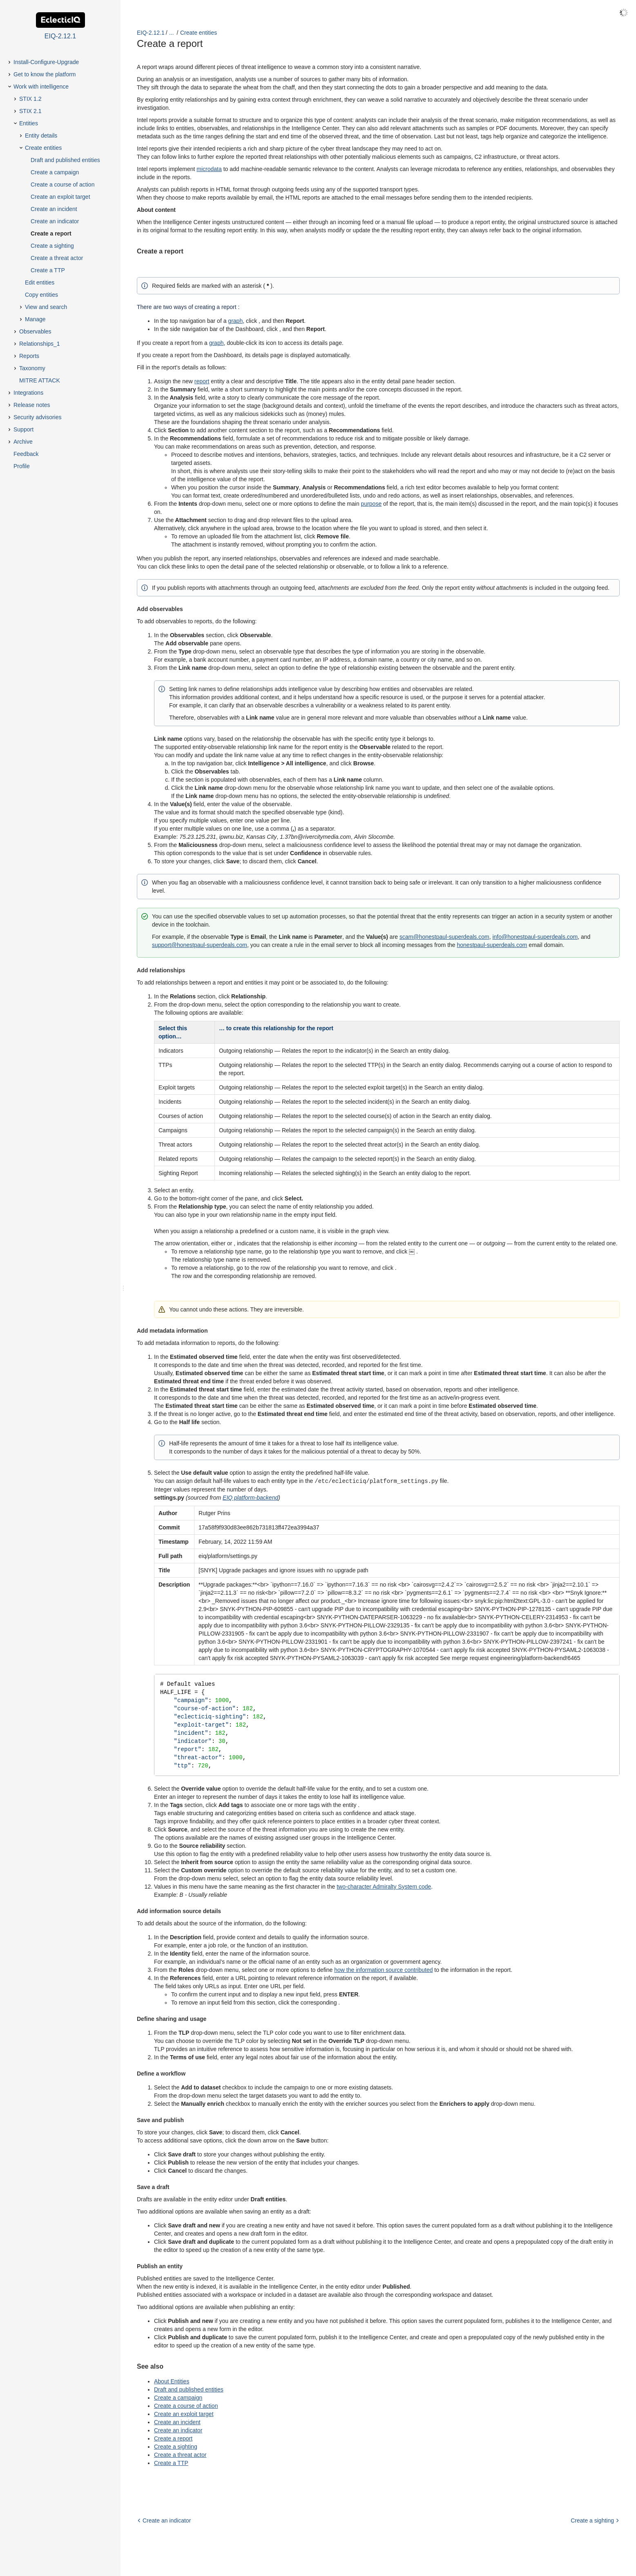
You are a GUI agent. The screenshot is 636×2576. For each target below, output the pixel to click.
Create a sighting (175, 2450)
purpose (371, 503)
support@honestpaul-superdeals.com (199, 945)
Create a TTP (171, 2467)
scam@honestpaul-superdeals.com (444, 936)
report (202, 381)
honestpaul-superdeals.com (492, 945)
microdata (208, 169)
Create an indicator (178, 2434)
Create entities (198, 32)
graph (235, 321)
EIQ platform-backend (250, 1497)
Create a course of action (186, 2410)
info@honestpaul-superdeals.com (535, 936)
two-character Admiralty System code (384, 1890)
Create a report (173, 2442)
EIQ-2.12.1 (151, 32)
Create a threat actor (180, 2459)
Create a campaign (178, 2401)
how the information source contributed (383, 1974)
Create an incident (177, 2426)
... (171, 32)
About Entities (171, 2385)
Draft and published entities (188, 2393)
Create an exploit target (184, 2418)
